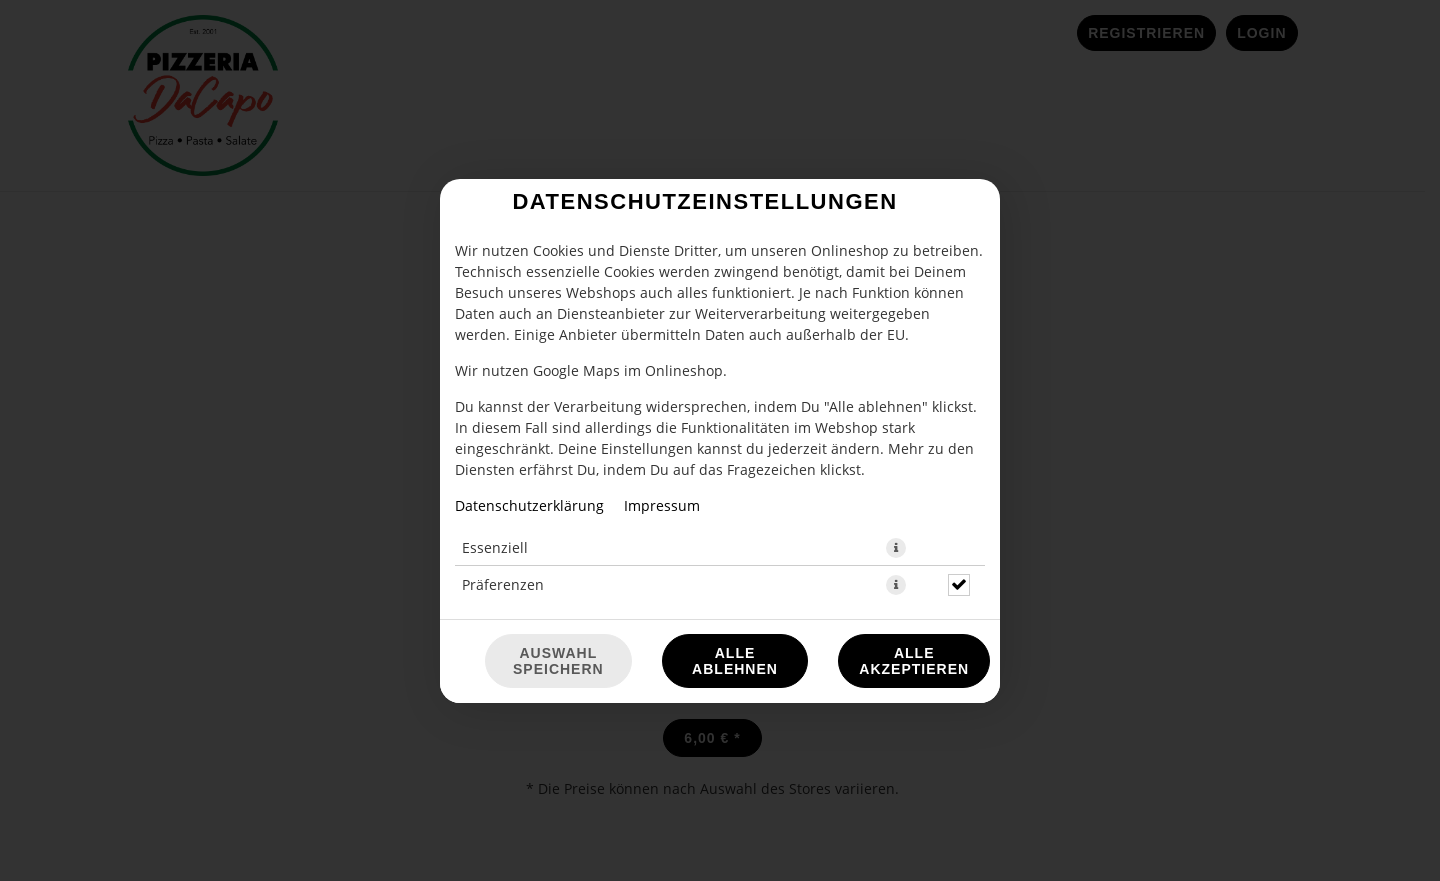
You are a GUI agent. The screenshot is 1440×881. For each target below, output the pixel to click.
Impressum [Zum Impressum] (662, 505)
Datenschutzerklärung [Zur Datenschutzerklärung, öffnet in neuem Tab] (529, 505)
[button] (896, 548)
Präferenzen (503, 584)
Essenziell (495, 547)
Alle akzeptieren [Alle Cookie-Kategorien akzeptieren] (914, 661)
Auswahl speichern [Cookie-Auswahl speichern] (558, 661)
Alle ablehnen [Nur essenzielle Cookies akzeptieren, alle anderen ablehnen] (735, 661)
